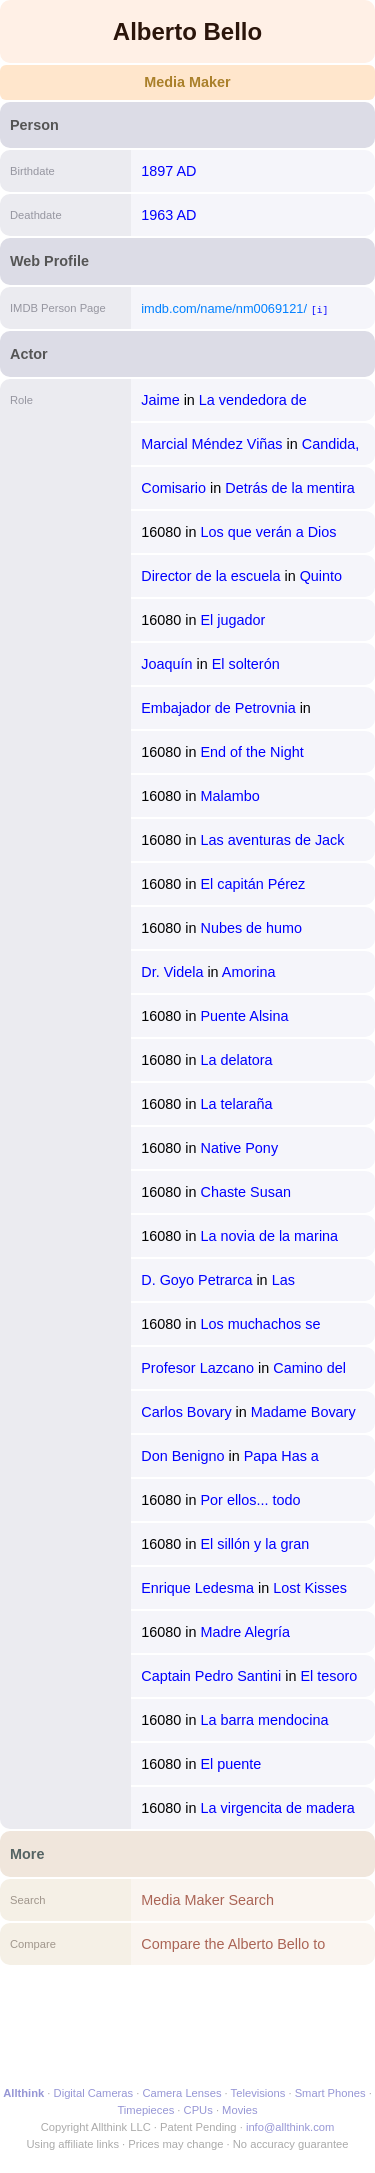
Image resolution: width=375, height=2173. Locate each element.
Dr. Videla (172, 972)
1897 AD (168, 171)
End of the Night (251, 752)
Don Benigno (182, 1456)
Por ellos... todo (250, 1500)
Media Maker (187, 82)
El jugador (232, 620)
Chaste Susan (245, 1192)
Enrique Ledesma (197, 1588)
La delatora (236, 1060)
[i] (319, 309)
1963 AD (168, 215)
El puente (230, 1764)
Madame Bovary (303, 1412)
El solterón (246, 664)
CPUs (198, 2110)
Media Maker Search (207, 1900)
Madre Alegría (245, 1632)
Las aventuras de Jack (272, 840)
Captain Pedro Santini (211, 1676)
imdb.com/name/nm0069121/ (224, 308)
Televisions (258, 2093)
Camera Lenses (182, 2093)
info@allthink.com (290, 2127)
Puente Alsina (244, 1016)
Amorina (249, 972)
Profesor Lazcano (197, 1368)
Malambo (229, 796)
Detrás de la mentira (290, 488)
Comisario (173, 488)
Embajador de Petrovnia (218, 708)
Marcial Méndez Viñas (211, 444)
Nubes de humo (251, 928)
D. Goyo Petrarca (196, 1280)
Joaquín (166, 664)
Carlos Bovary (186, 1412)
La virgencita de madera (277, 1808)
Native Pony (239, 1148)
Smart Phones (330, 2093)
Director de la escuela (210, 576)
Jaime (160, 400)
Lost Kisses (310, 1588)
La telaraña (236, 1104)
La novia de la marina (269, 1236)
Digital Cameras (94, 2093)
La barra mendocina (264, 1720)
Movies (239, 2110)
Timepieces (145, 2110)
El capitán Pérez (252, 884)
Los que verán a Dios (268, 532)
